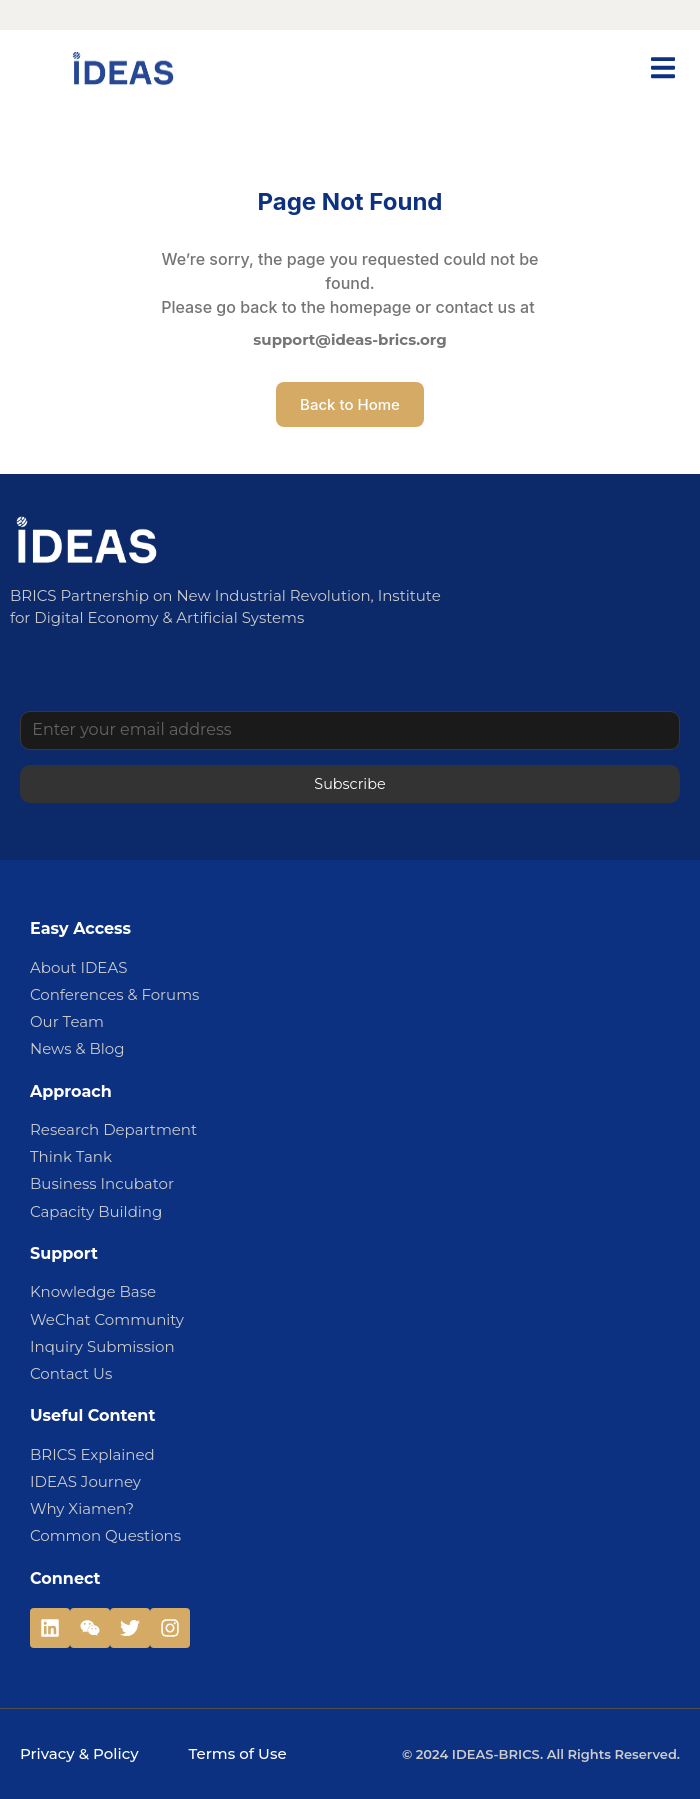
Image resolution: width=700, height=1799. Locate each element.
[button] (662, 67)
